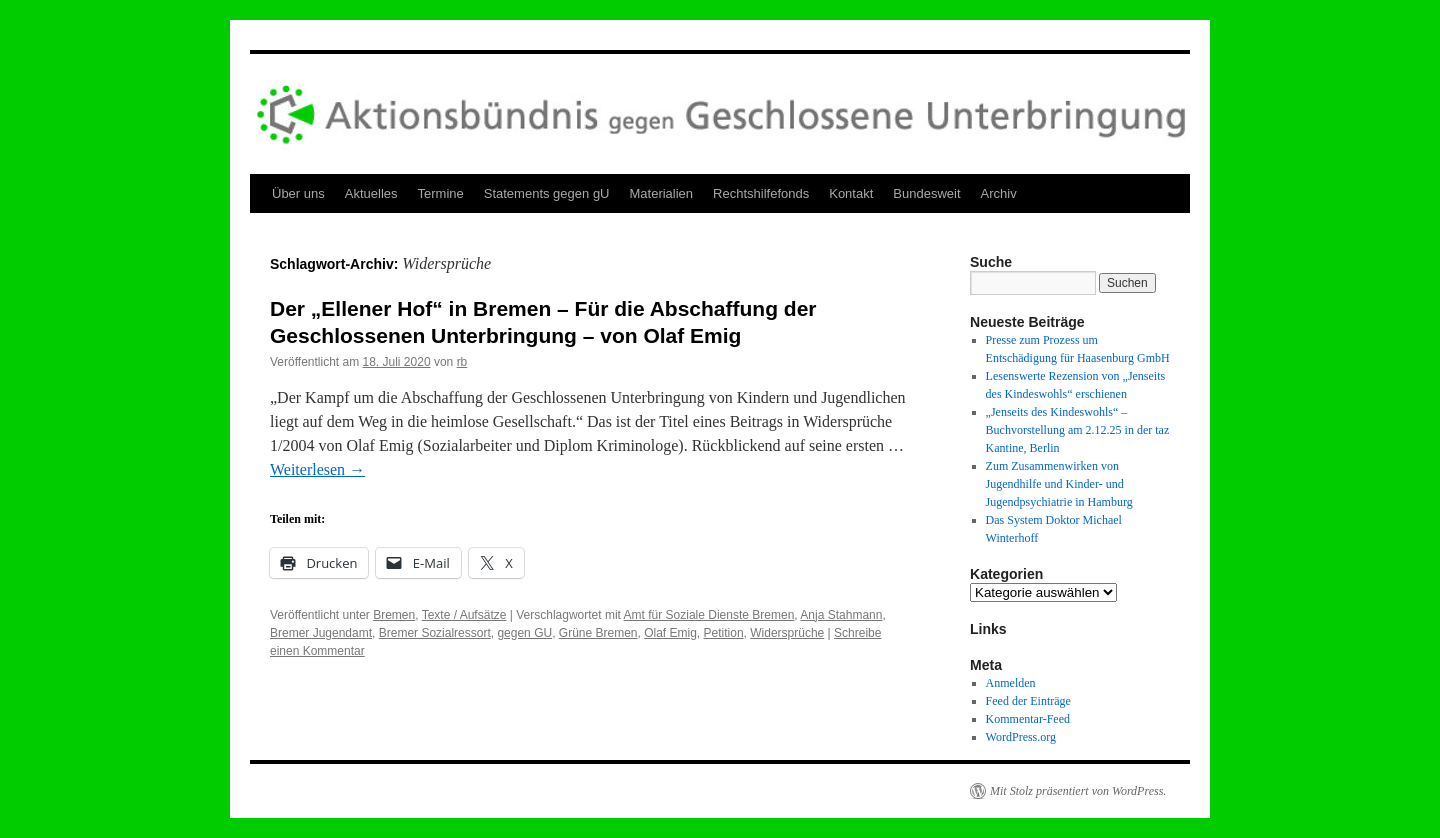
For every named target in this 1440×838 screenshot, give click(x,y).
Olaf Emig (670, 633)
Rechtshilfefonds (761, 193)
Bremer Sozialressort (435, 633)
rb (462, 362)
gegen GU (524, 633)
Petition (724, 633)
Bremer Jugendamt (321, 633)
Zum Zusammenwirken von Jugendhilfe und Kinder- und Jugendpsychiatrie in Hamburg (1059, 484)
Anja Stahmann (841, 615)
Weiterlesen (317, 469)
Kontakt (851, 193)
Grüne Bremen (598, 633)
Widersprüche (787, 633)
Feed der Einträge (1028, 701)
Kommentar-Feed (1028, 719)
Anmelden (1011, 683)
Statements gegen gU (547, 193)
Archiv (999, 193)
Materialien (662, 193)
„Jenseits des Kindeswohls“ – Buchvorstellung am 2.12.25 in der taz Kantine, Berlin (1078, 430)
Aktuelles (371, 193)
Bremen (394, 615)
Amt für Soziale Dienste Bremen (709, 615)
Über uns (298, 193)
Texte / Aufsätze (464, 615)
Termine (441, 193)
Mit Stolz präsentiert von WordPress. (1078, 791)
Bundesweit (926, 193)
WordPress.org (1021, 737)
